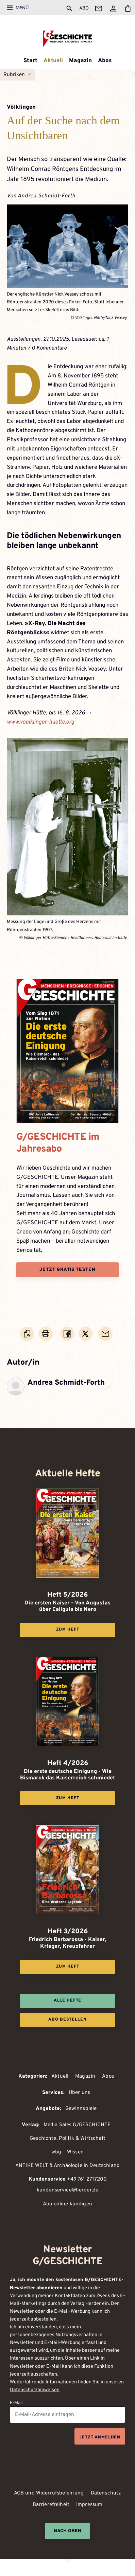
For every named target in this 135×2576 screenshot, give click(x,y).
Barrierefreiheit (51, 2505)
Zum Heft (67, 1629)
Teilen (67, 1340)
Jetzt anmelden (99, 2437)
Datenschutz (106, 2493)
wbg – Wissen (67, 2152)
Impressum (89, 2505)
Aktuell (53, 60)
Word (27, 1340)
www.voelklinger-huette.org (40, 722)
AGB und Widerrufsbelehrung (49, 2493)
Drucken (46, 1340)
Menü (22, 7)
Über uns (79, 2093)
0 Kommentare (49, 348)
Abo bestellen (67, 2019)
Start (30, 60)
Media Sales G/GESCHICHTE (77, 2125)
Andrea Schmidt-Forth (46, 196)
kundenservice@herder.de (68, 2190)
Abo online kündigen (67, 2204)
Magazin (80, 60)
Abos (104, 60)
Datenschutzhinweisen (35, 2390)
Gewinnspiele (81, 2109)
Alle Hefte (68, 2000)
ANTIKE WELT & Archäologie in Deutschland (67, 2166)
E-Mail (16, 2403)
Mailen (106, 1340)
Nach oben (67, 2531)
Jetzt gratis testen (67, 1270)
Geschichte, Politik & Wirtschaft (67, 2138)
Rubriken (14, 75)
